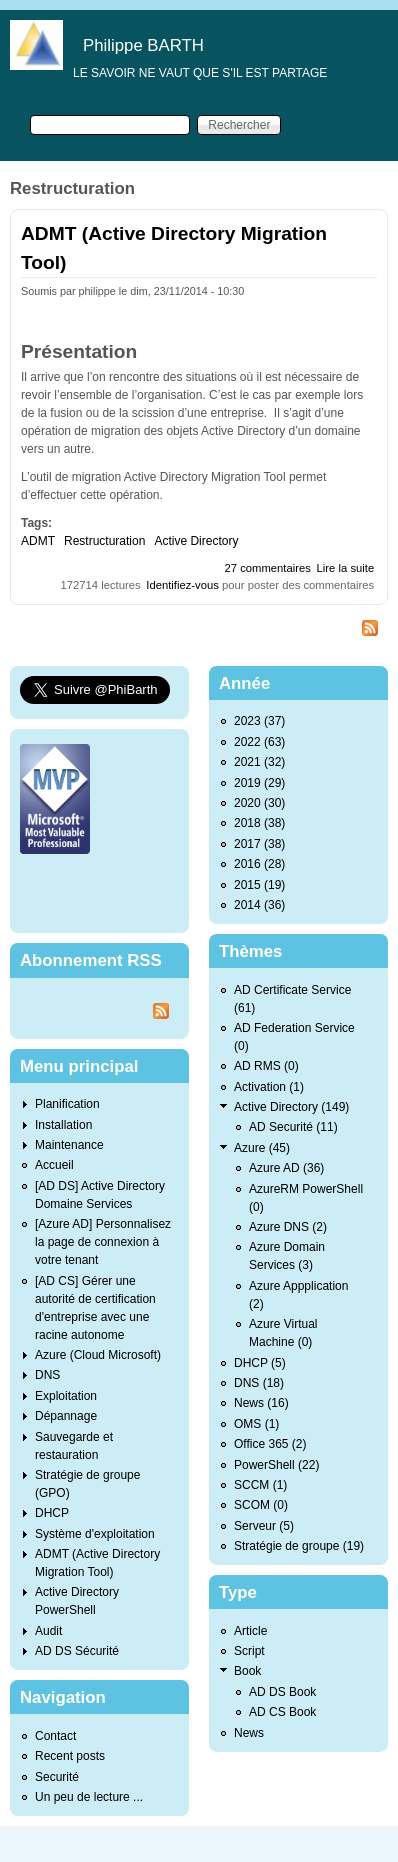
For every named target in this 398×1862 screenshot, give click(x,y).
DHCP (52, 1513)
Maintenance (69, 1145)
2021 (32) (259, 762)
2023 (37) (259, 721)
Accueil (54, 1165)
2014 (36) (259, 905)
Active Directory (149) (291, 1107)
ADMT (38, 541)
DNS (47, 1375)
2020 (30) (259, 803)
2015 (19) (259, 885)
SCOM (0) (261, 1505)
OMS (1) (256, 1424)
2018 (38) (259, 823)
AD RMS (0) (266, 1066)
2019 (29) (259, 783)
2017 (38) (259, 844)
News (249, 1733)
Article (250, 1631)
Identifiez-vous (182, 585)
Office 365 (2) (270, 1444)
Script (249, 1651)
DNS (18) (259, 1383)
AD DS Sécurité (77, 1651)
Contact (55, 1736)
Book (247, 1671)
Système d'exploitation (95, 1534)
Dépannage (66, 1416)
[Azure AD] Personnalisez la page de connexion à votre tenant (103, 1242)
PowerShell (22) (276, 1465)
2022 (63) (259, 742)
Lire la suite (346, 568)
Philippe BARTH (143, 45)
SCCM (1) (260, 1485)
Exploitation (66, 1396)
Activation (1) (269, 1087)
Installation (63, 1125)
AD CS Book (282, 1712)
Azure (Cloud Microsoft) (98, 1355)
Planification (67, 1104)
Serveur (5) (264, 1526)
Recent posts (70, 1756)
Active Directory (196, 541)
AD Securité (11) (293, 1127)
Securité (57, 1777)
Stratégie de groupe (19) (299, 1546)
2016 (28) (259, 864)
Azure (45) (262, 1148)
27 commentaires (268, 568)
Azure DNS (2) (288, 1227)
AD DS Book (282, 1692)
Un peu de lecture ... (89, 1797)
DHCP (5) (260, 1363)
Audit (48, 1631)
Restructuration (104, 541)
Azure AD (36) (286, 1168)
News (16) (261, 1403)
